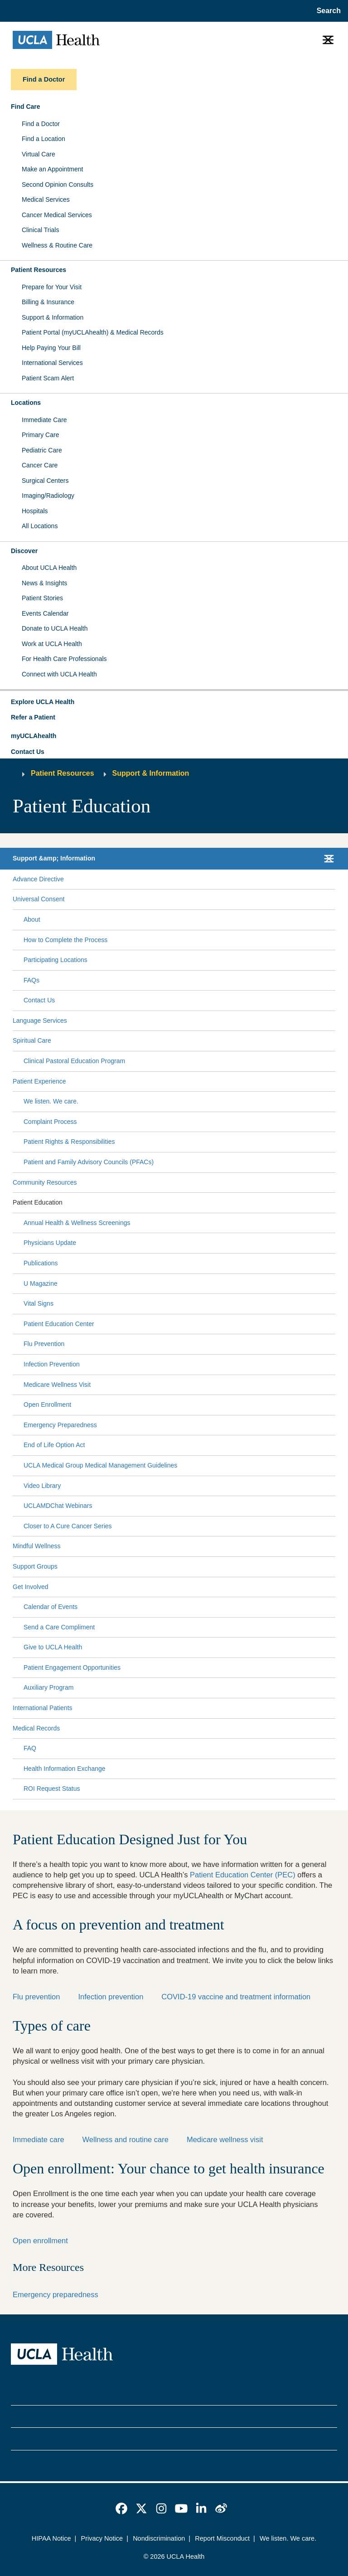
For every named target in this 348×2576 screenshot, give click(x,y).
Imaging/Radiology (48, 495)
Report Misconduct (222, 2538)
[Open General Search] (326, 11)
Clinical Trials (40, 229)
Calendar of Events (50, 1606)
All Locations (40, 526)
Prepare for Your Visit (52, 287)
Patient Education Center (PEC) (242, 1875)
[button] (174, 702)
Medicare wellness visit (225, 2139)
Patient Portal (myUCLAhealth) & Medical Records (93, 332)
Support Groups (35, 1566)
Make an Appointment (52, 169)
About (32, 919)
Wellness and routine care (125, 2139)
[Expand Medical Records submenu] (196, 1728)
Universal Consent (38, 899)
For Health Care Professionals (64, 658)
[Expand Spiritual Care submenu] (191, 1041)
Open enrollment (40, 2240)
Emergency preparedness (55, 2294)
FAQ (30, 1748)
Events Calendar (45, 613)
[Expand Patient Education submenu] (197, 1203)
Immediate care (38, 2139)
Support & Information (52, 317)
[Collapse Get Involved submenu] (333, 1587)
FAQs (31, 980)
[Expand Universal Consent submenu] (198, 899)
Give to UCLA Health (53, 1647)
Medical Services (46, 199)
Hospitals (35, 511)
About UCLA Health (49, 567)
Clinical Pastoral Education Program (74, 1060)
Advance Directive (38, 879)
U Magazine (41, 1283)
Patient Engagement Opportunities (72, 1667)
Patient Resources (38, 269)
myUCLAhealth (33, 735)
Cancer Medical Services (57, 215)
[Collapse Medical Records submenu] (333, 1728)
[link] (121, 2508)
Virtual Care (38, 154)
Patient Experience (39, 1081)
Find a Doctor (41, 123)
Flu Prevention (44, 1343)
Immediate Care (44, 419)
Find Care (25, 106)
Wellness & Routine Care (57, 245)
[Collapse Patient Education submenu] (333, 1203)
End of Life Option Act (54, 1444)
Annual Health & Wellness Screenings (77, 1222)
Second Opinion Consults (57, 184)
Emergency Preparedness (60, 1425)
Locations (26, 402)
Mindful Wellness (37, 1546)
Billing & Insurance (48, 302)
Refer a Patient (33, 717)
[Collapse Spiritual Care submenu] (333, 1041)
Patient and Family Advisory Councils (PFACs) (89, 1162)
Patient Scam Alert (48, 378)
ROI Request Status (52, 1788)
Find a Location (43, 138)
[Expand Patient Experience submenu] (199, 1081)
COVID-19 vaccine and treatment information (235, 1997)
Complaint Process (50, 1121)
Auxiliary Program (48, 1687)
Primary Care (40, 434)
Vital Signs (38, 1303)
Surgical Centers (45, 480)
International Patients (42, 1707)
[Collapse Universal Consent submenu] (333, 899)
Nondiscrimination (159, 2538)
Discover (24, 550)
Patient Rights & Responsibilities (69, 1141)
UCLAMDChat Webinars (58, 1505)
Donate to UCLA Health (55, 628)
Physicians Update (50, 1242)
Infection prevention (110, 1997)
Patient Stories (42, 598)
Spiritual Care (32, 1040)
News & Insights (44, 583)
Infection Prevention (52, 1364)
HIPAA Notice (51, 2538)
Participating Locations (55, 959)
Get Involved (30, 1586)
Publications (41, 1263)
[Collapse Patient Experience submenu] (333, 1081)
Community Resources (45, 1182)
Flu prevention (36, 1997)
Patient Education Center (59, 1323)
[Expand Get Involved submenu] (190, 1587)
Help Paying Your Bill (51, 347)
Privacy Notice (102, 2538)
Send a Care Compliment (59, 1627)
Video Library (42, 1485)
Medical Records (36, 1728)
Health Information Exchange (65, 1768)
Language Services (40, 1020)
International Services (52, 362)
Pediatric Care (42, 450)
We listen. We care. (51, 1101)
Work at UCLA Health (52, 643)
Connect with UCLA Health (59, 674)
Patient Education (38, 1202)
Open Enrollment (47, 1404)
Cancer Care (40, 465)
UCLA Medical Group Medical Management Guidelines (100, 1465)
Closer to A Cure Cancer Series (68, 1526)
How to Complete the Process (65, 939)
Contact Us (27, 751)
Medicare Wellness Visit (57, 1384)
